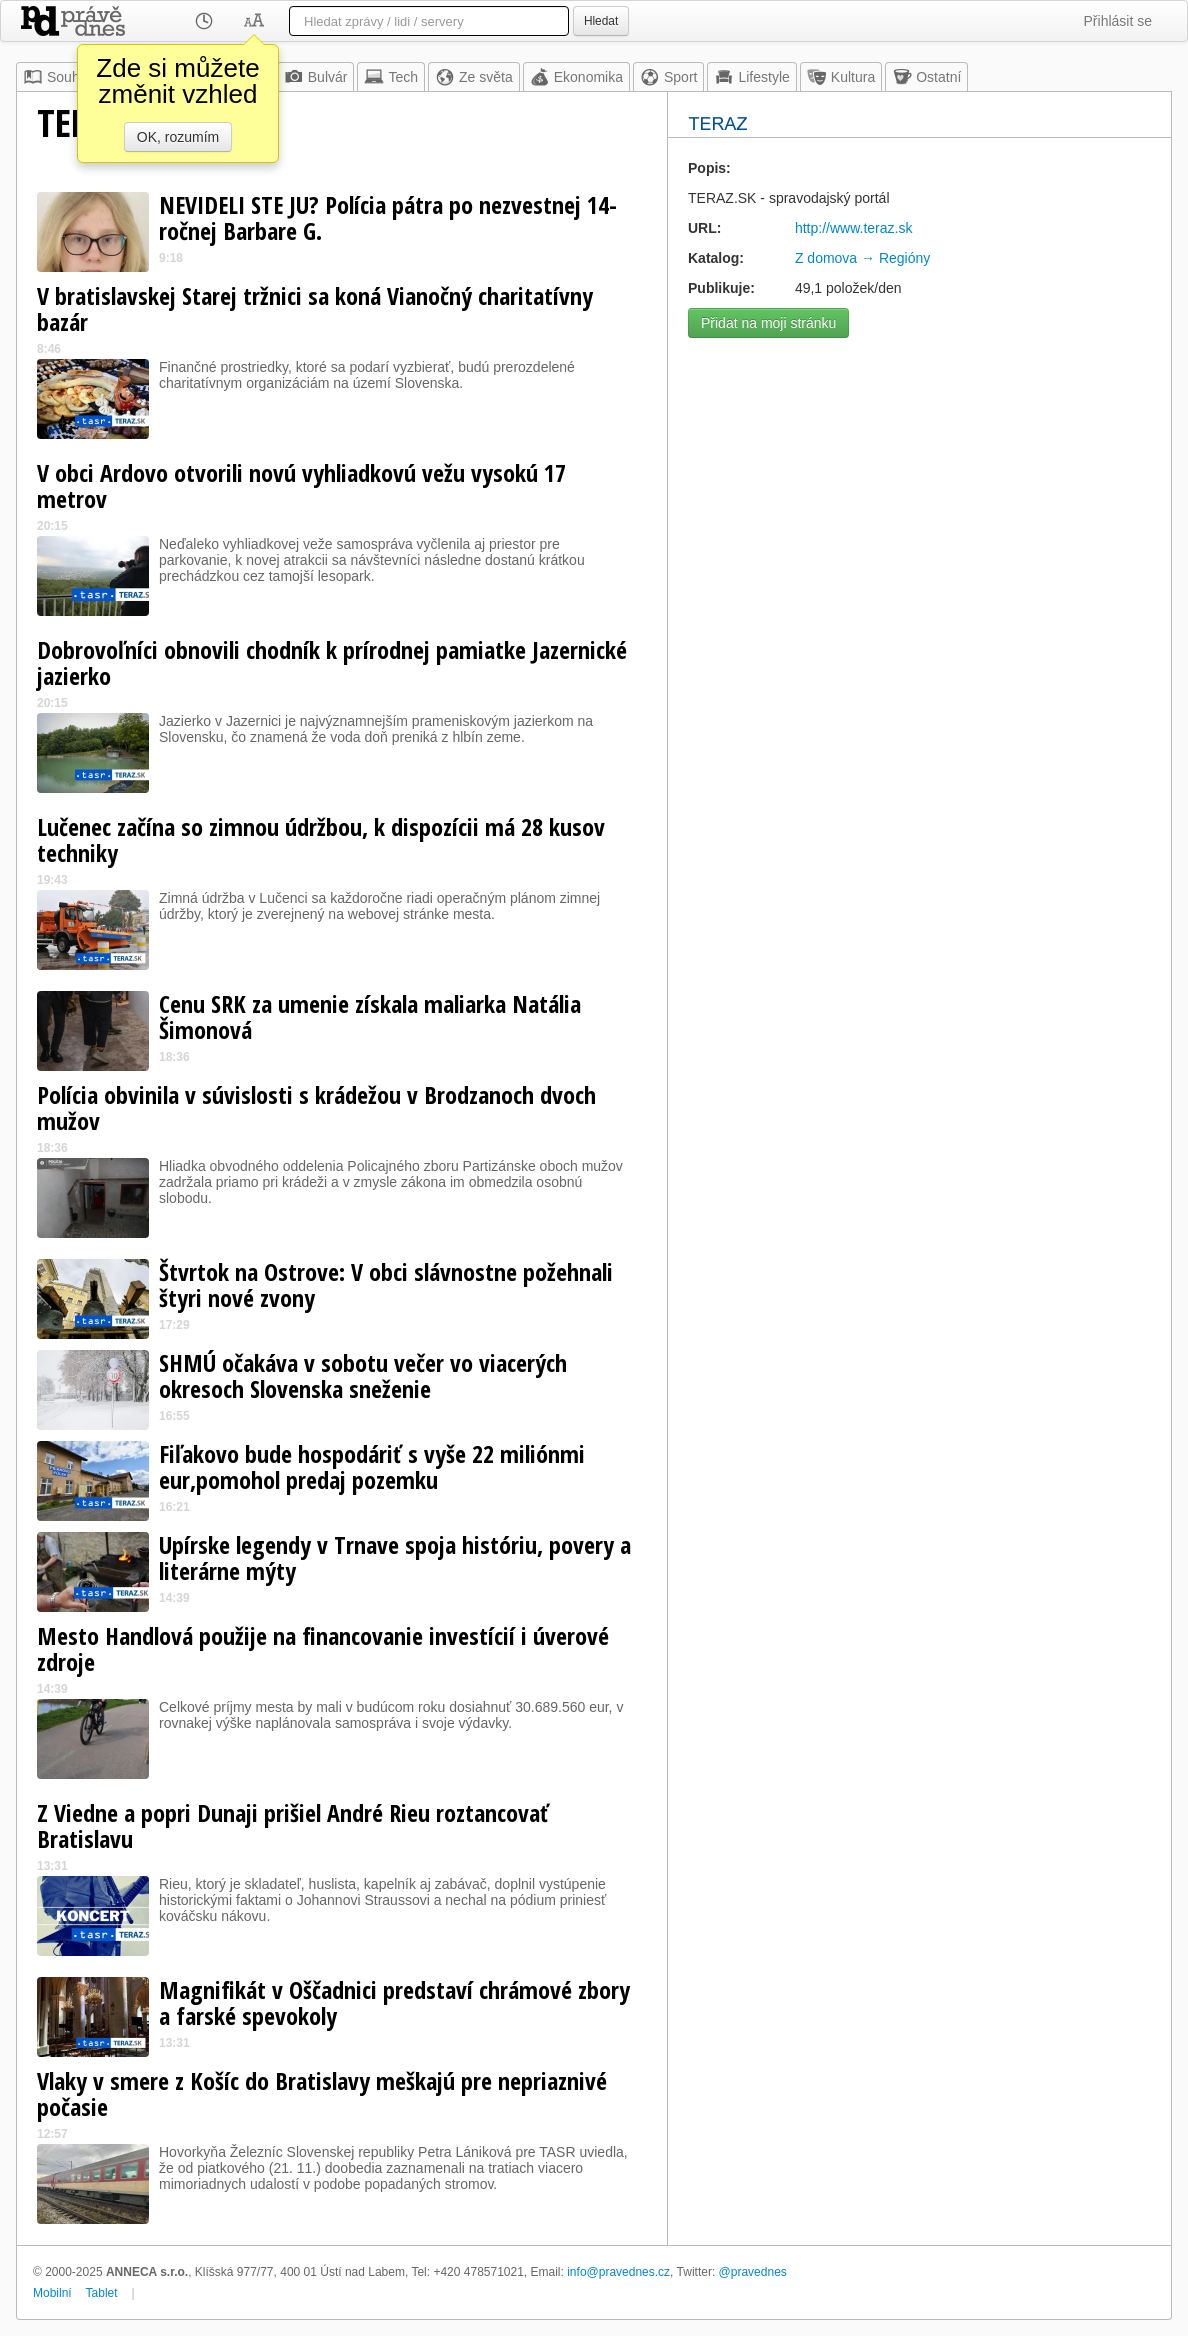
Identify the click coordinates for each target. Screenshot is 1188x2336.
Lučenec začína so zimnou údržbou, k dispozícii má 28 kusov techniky (321, 839)
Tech (391, 77)
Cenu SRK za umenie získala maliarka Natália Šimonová (370, 1016)
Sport (668, 77)
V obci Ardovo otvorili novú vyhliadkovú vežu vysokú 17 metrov (301, 485)
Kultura (841, 77)
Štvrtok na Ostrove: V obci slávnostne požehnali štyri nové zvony (386, 1284)
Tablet (102, 2293)
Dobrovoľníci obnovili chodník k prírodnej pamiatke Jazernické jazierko (332, 662)
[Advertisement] (919, 488)
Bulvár (316, 77)
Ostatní (926, 77)
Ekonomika (576, 77)
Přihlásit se (1118, 21)
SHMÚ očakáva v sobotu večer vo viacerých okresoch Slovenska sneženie (363, 1375)
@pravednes (753, 2272)
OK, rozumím (178, 137)
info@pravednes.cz (618, 2272)
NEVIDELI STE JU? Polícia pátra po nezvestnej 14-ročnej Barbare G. (388, 217)
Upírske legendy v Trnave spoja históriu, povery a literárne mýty (395, 1557)
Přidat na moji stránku (768, 323)
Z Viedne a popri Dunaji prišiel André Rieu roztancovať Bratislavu (293, 1825)
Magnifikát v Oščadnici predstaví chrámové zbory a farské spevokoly (394, 2002)
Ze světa (474, 77)
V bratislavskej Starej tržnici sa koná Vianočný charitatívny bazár (315, 308)
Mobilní (52, 2293)
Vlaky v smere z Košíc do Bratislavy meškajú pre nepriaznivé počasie (322, 2093)
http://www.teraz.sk (853, 228)
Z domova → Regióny (862, 258)
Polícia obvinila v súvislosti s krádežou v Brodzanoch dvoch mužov (316, 1107)
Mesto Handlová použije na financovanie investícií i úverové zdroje (323, 1648)
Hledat (601, 21)
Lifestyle (751, 77)
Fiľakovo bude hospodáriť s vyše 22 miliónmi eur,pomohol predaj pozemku (372, 1466)
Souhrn (57, 77)
